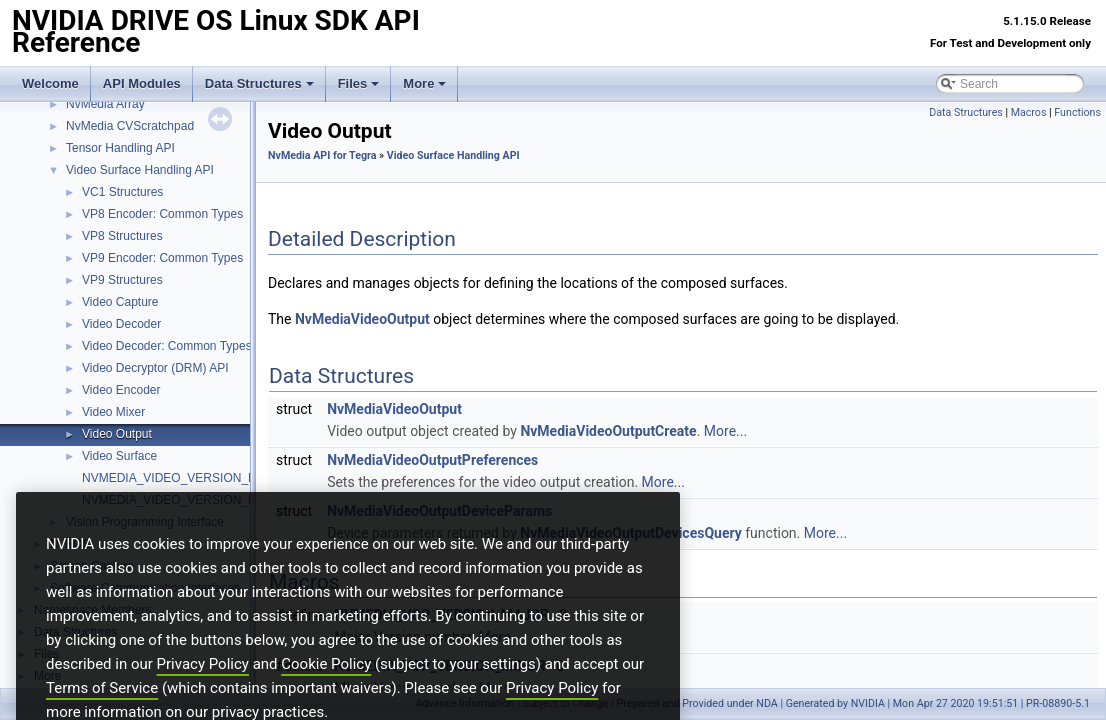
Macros (1029, 112)
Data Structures (259, 83)
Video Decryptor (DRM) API (155, 368)
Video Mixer (113, 412)
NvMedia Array (105, 104)
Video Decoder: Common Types (167, 346)
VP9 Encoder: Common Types (162, 258)
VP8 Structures (122, 236)
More (424, 83)
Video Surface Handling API (140, 170)
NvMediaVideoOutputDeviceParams (439, 511)
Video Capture (120, 302)
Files (359, 83)
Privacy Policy (203, 698)
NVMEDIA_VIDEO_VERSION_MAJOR (186, 478)
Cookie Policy (326, 698)
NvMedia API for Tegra (322, 155)
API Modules (142, 83)
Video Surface (119, 456)
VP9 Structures (122, 280)
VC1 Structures (122, 192)
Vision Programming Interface (145, 522)
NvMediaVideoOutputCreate (608, 431)
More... (725, 431)
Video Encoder (121, 390)
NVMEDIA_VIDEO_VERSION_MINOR (185, 500)
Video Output (117, 434)
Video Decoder (121, 324)
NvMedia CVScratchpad (130, 126)
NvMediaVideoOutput (362, 319)
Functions (1077, 112)
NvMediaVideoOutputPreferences (432, 460)
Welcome (50, 83)
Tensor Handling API (120, 148)
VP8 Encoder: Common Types (162, 214)
